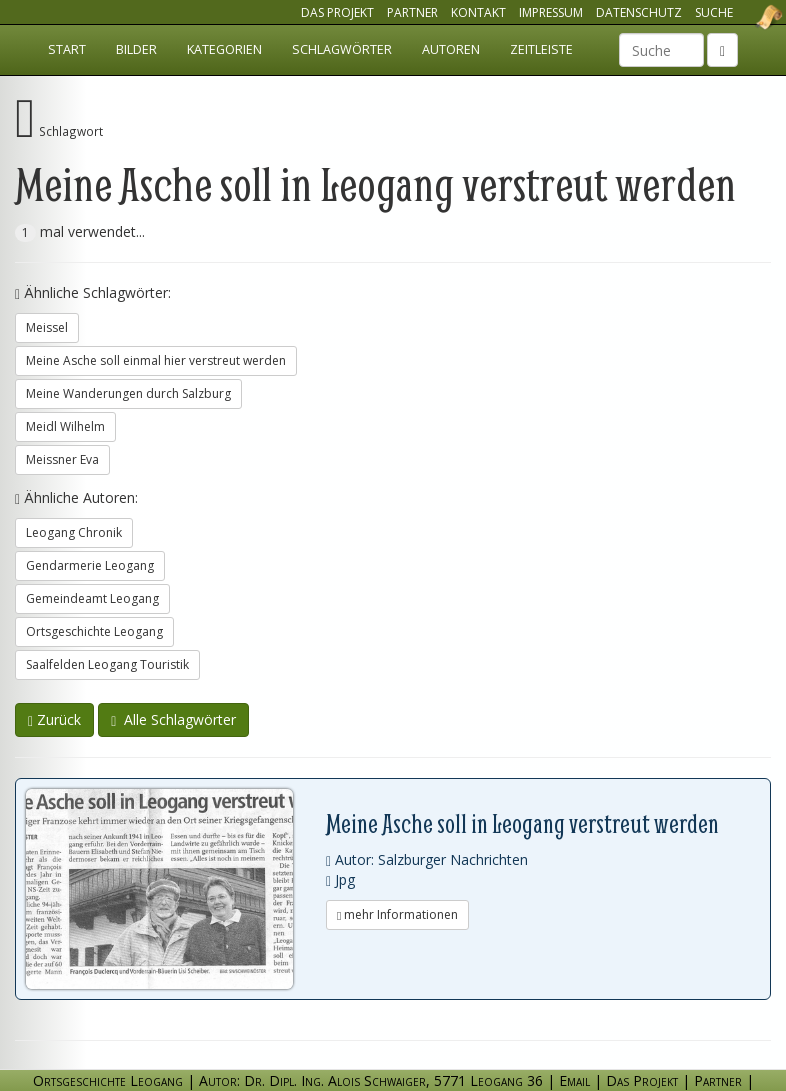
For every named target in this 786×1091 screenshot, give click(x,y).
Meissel (47, 327)
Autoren (451, 49)
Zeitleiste (541, 49)
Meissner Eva (62, 459)
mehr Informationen (397, 914)
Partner (412, 12)
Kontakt (478, 12)
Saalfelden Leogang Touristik (107, 664)
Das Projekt (337, 12)
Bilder (136, 49)
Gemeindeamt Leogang (92, 598)
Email (574, 1080)
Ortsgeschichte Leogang (744, 17)
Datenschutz (639, 12)
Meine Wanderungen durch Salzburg (128, 393)
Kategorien (224, 49)
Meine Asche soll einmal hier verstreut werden (156, 360)
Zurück (54, 719)
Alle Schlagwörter (173, 719)
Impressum (551, 12)
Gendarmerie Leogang (90, 565)
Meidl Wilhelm (65, 426)
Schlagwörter (342, 49)
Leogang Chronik (74, 532)
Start (67, 49)
